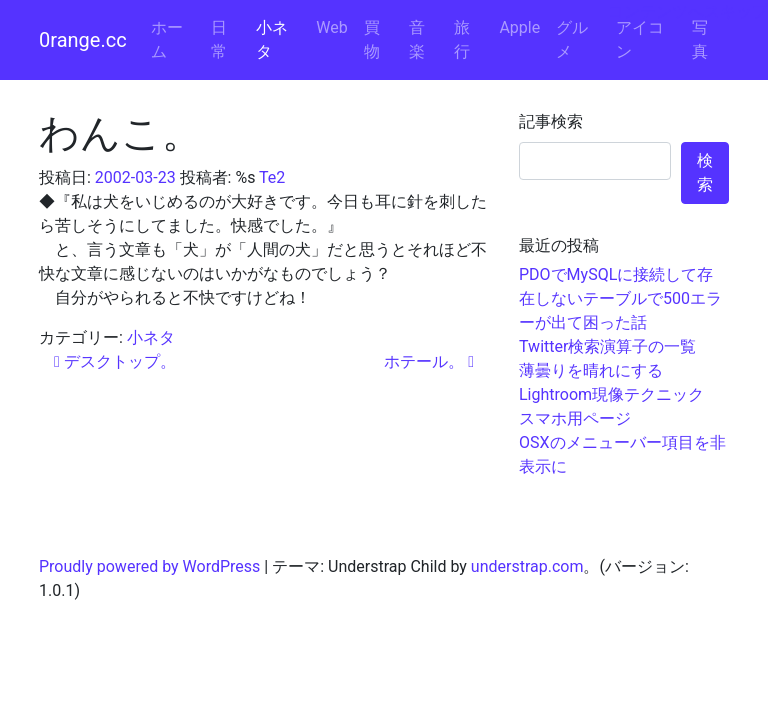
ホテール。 (429, 361)
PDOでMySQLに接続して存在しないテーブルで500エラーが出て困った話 (620, 298)
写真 (700, 39)
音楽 (417, 39)
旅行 (462, 39)
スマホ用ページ (575, 418)
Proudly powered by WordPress (149, 566)
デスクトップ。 (115, 361)
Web (331, 27)
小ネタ (272, 39)
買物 (372, 39)
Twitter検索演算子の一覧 (607, 346)
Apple (519, 27)
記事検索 (551, 121)
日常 (219, 39)
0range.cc (83, 40)
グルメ (572, 39)
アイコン (640, 39)
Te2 (272, 177)
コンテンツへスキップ (688, 11)
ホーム (167, 39)
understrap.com (527, 566)
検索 (705, 172)
